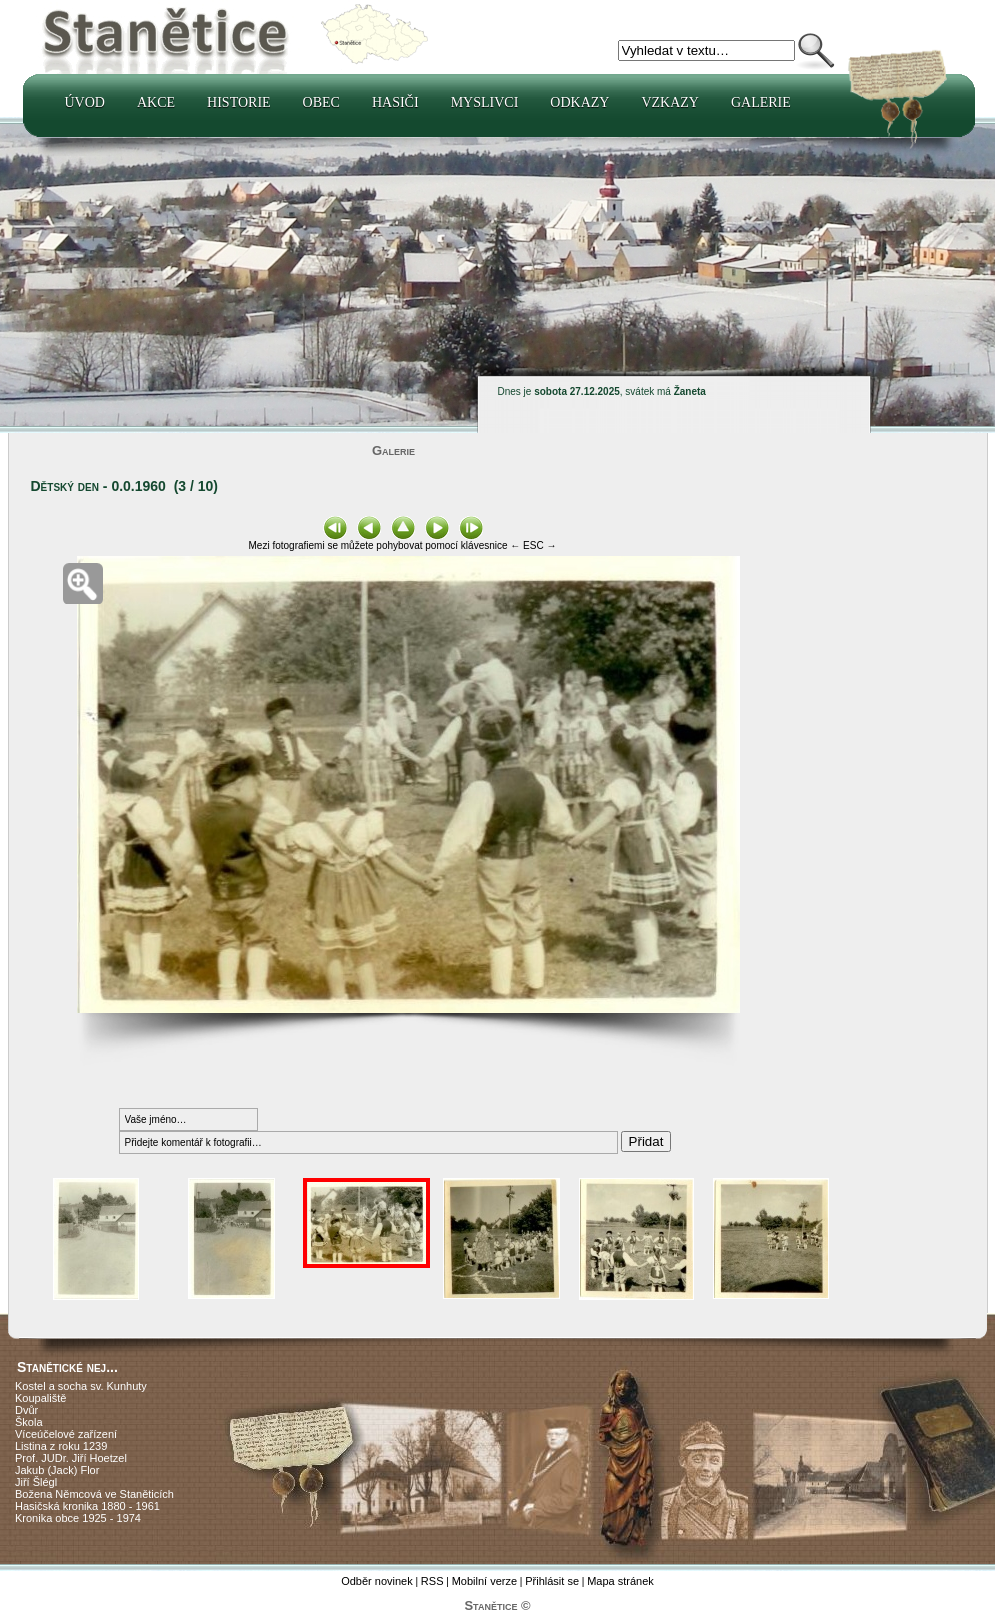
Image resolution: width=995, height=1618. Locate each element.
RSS (432, 1581)
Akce (156, 102)
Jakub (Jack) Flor (57, 1470)
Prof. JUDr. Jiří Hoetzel (71, 1458)
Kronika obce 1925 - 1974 (78, 1518)
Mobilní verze (484, 1581)
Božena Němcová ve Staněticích (94, 1494)
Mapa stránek (620, 1581)
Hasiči (395, 102)
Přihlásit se (552, 1581)
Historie (239, 102)
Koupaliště (40, 1398)
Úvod (85, 102)
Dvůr (26, 1410)
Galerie (761, 102)
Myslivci (485, 102)
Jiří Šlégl (36, 1482)
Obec (321, 102)
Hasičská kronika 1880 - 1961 (87, 1506)
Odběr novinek (377, 1581)
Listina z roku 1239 (61, 1446)
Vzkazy (670, 102)
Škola (29, 1422)
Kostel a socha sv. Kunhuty (81, 1386)
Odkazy (579, 102)
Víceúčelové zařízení (66, 1434)
